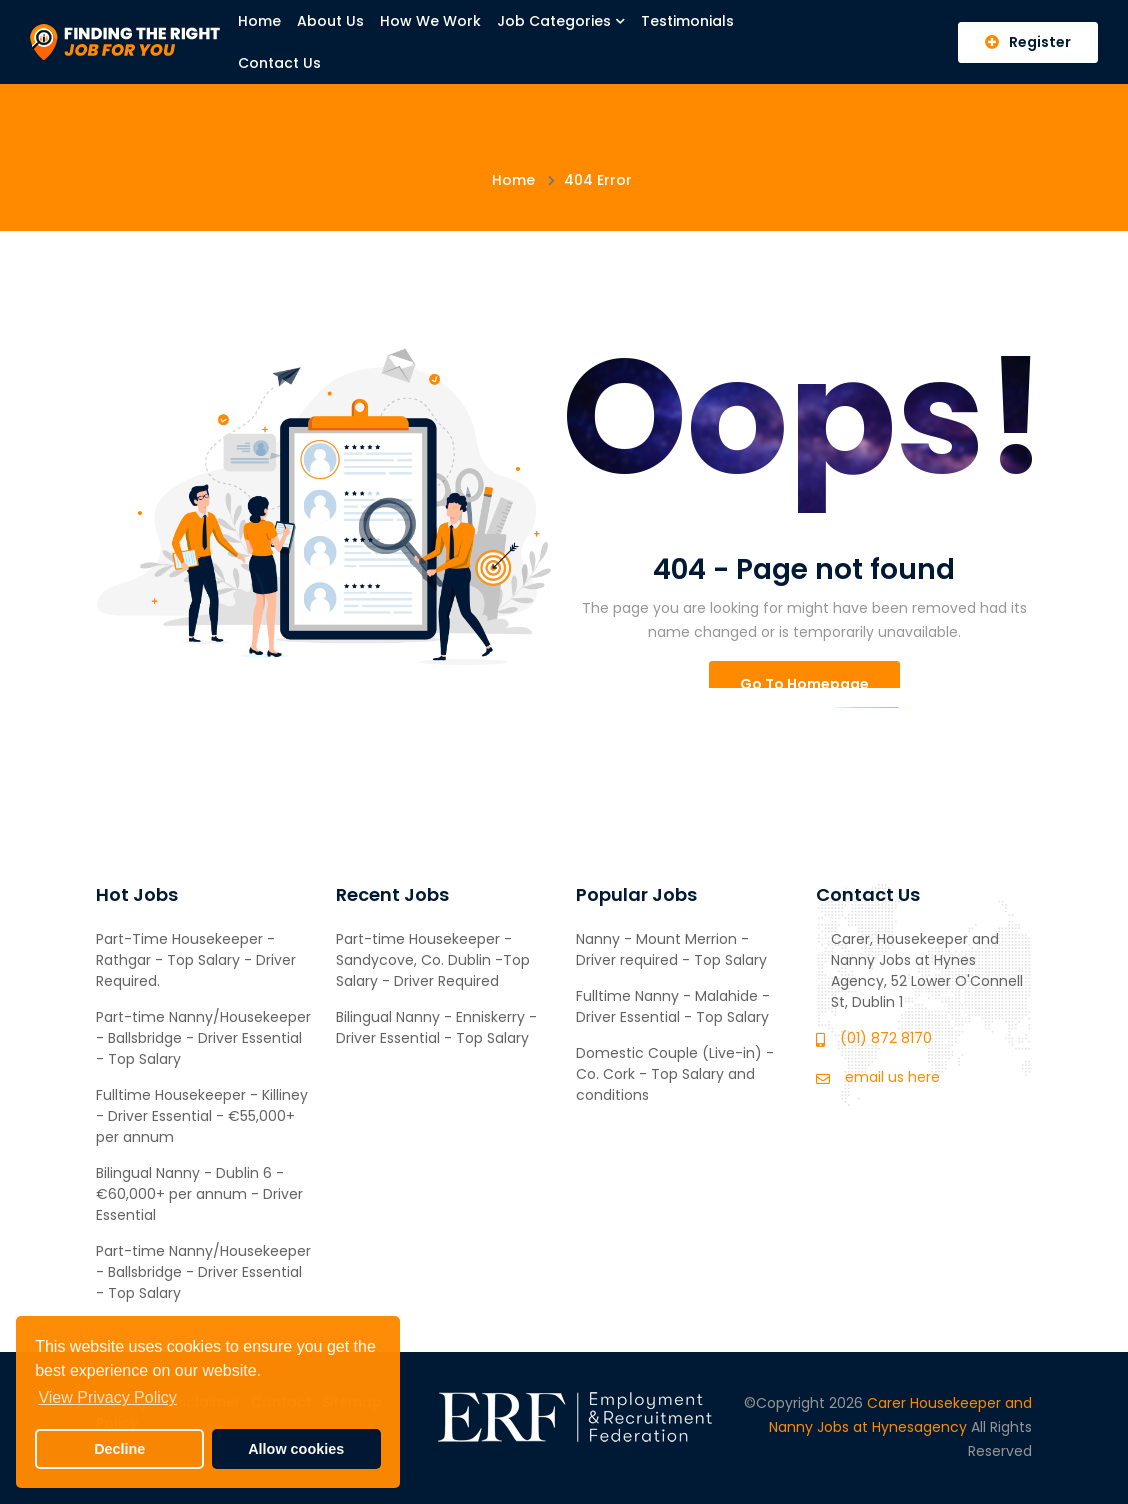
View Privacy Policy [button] (107, 1397)
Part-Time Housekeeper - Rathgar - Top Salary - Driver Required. (196, 960)
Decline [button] (119, 1449)
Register (1028, 42)
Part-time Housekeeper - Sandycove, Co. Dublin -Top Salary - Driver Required (433, 960)
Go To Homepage (804, 684)
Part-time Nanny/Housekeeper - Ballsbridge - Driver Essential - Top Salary (203, 1038)
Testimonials (687, 21)
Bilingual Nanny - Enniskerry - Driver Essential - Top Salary (436, 1027)
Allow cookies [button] (296, 1449)
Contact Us (279, 63)
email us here (892, 1077)
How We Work (430, 21)
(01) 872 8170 (886, 1038)
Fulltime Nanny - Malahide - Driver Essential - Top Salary (673, 1006)
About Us (330, 21)
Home (259, 21)
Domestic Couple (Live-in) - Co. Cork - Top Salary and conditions (675, 1074)
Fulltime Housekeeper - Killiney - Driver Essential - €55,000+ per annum (202, 1116)
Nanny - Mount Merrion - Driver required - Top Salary (671, 949)
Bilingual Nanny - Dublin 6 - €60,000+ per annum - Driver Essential (199, 1194)
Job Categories (561, 21)
